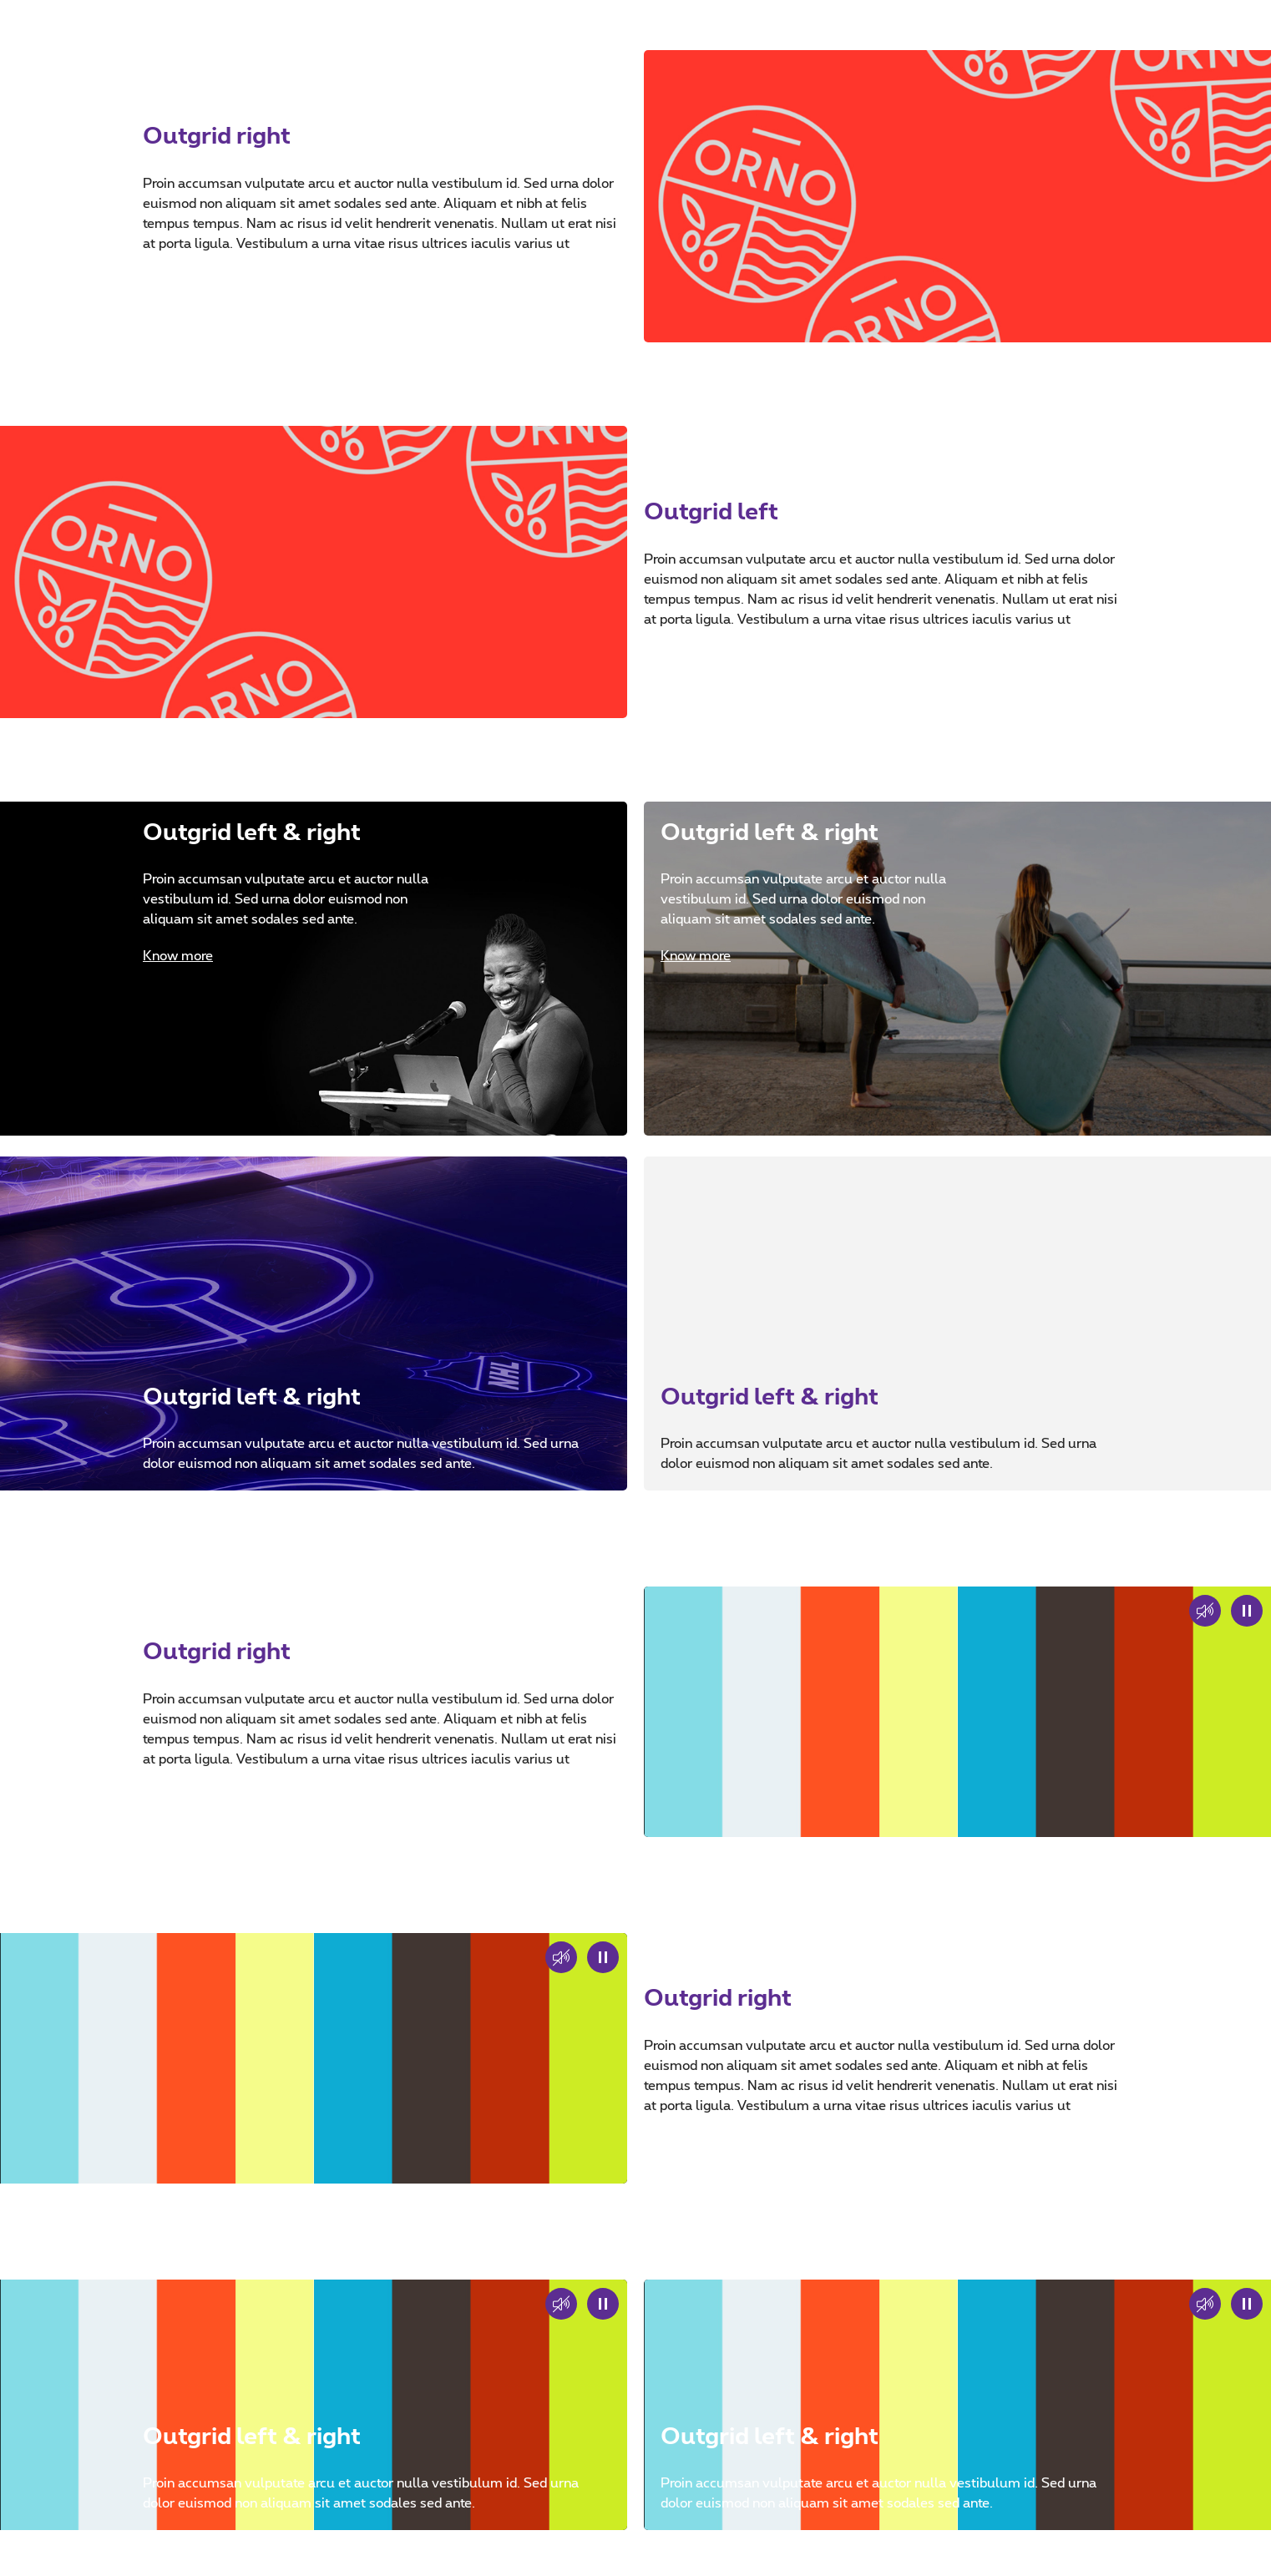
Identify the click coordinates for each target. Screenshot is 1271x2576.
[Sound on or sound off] (561, 1957)
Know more (178, 956)
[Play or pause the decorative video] (1247, 1611)
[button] (1205, 1611)
